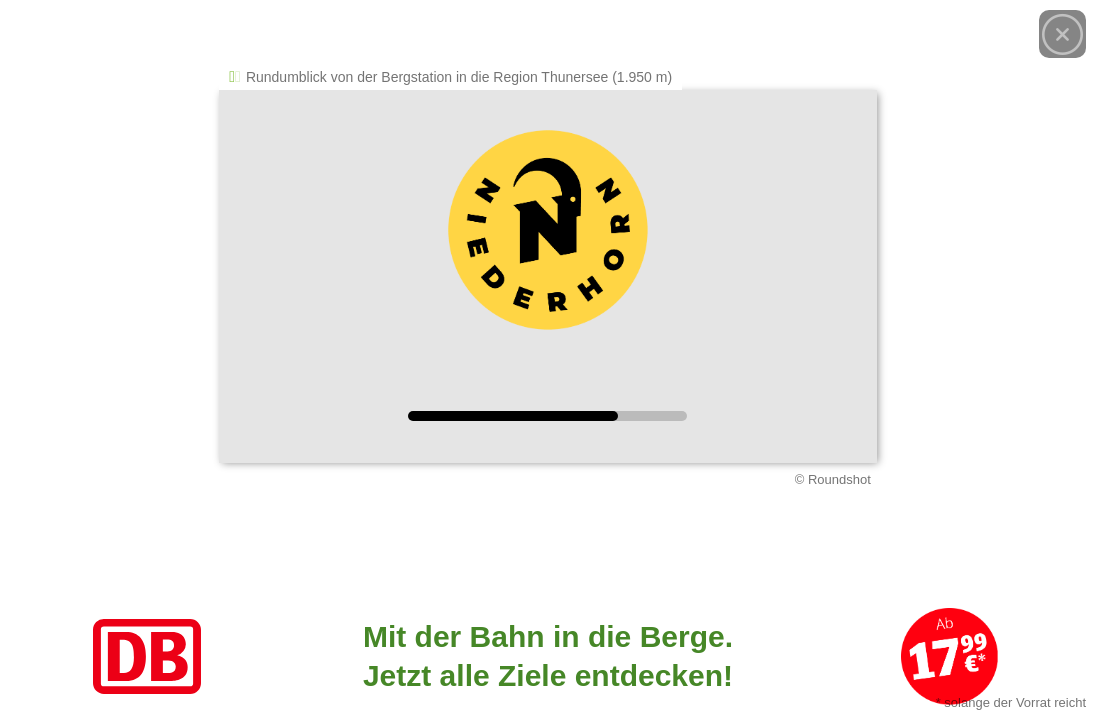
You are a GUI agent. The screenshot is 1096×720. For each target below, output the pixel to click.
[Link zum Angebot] (548, 656)
